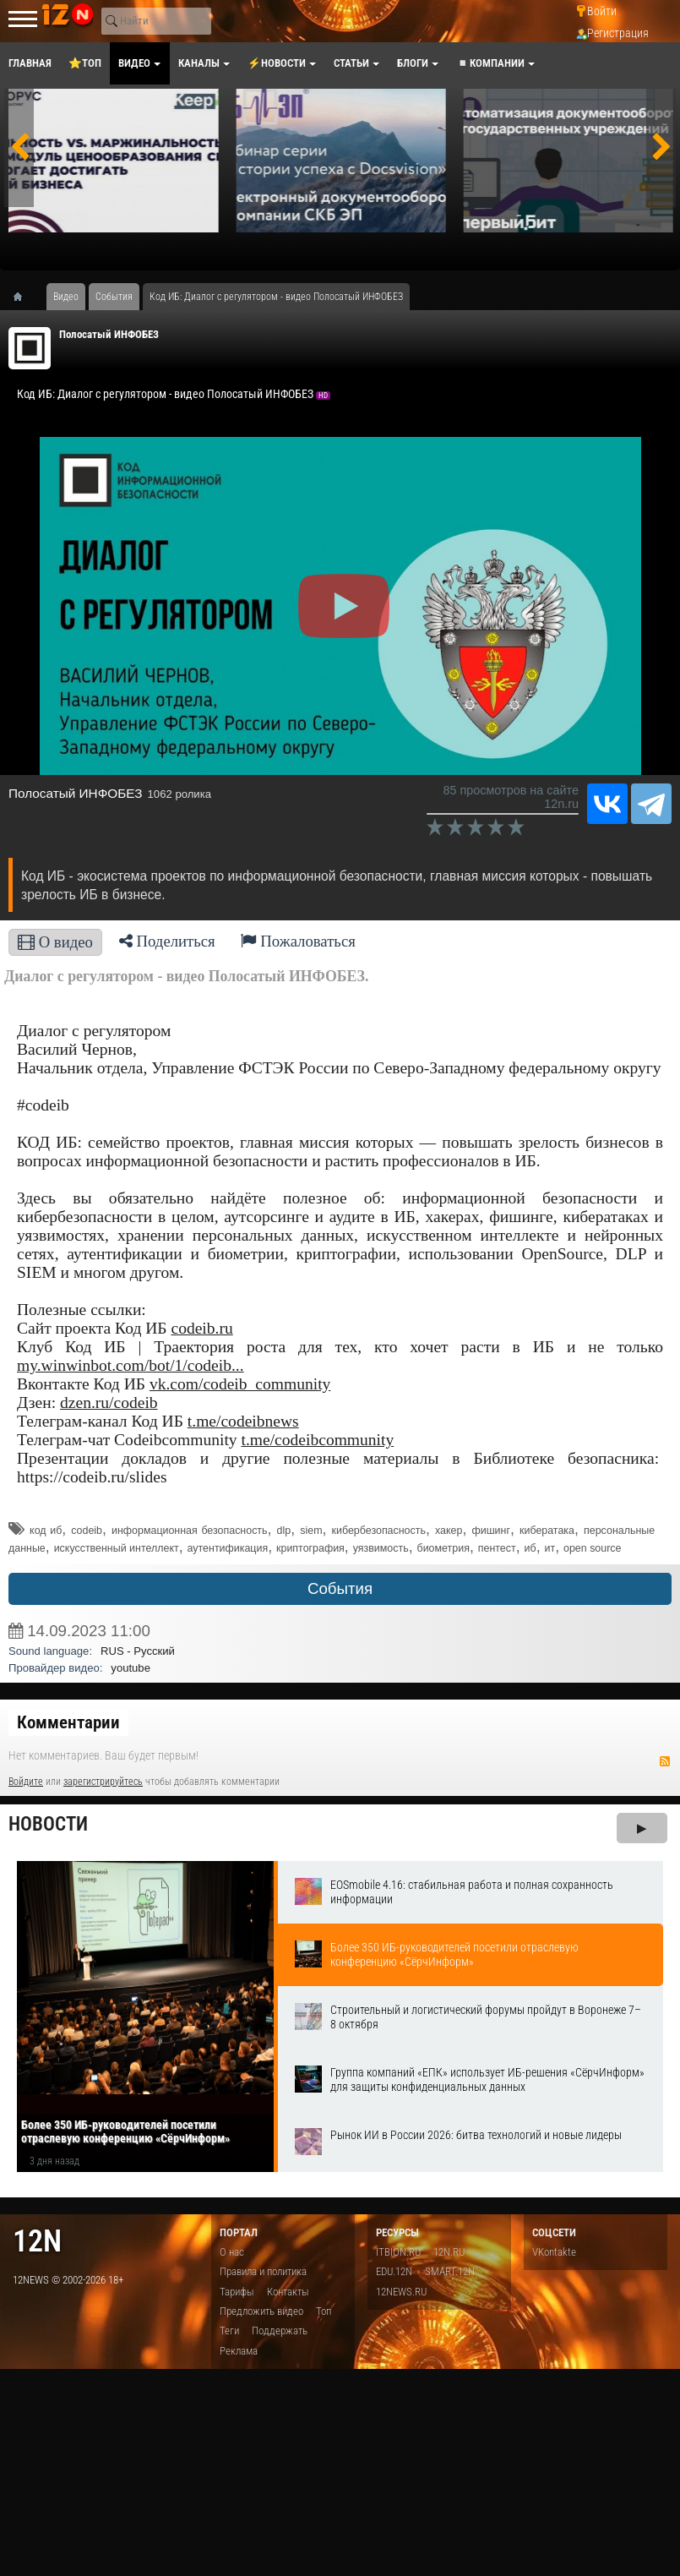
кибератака (547, 1530)
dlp (284, 1530)
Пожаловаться (298, 941)
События (340, 1588)
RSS (665, 1761)
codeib (86, 1530)
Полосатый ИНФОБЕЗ (109, 334)
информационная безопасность (190, 1530)
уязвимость (381, 1548)
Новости (48, 1824)
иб (530, 1548)
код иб (46, 1530)
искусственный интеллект (116, 1548)
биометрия (443, 1548)
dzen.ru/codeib (109, 1402)
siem (311, 1530)
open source (592, 1548)
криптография (310, 1548)
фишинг (490, 1530)
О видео (55, 942)
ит (550, 1548)
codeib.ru (201, 1328)
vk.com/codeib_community (240, 1384)
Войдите (25, 1781)
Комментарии (68, 1722)
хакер (448, 1530)
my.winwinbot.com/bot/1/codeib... (130, 1365)
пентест (497, 1548)
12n (37, 2241)
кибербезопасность (379, 1530)
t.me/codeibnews (243, 1421)
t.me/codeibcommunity (317, 1440)
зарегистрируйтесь (103, 1781)
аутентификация (228, 1548)
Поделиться (167, 941)
